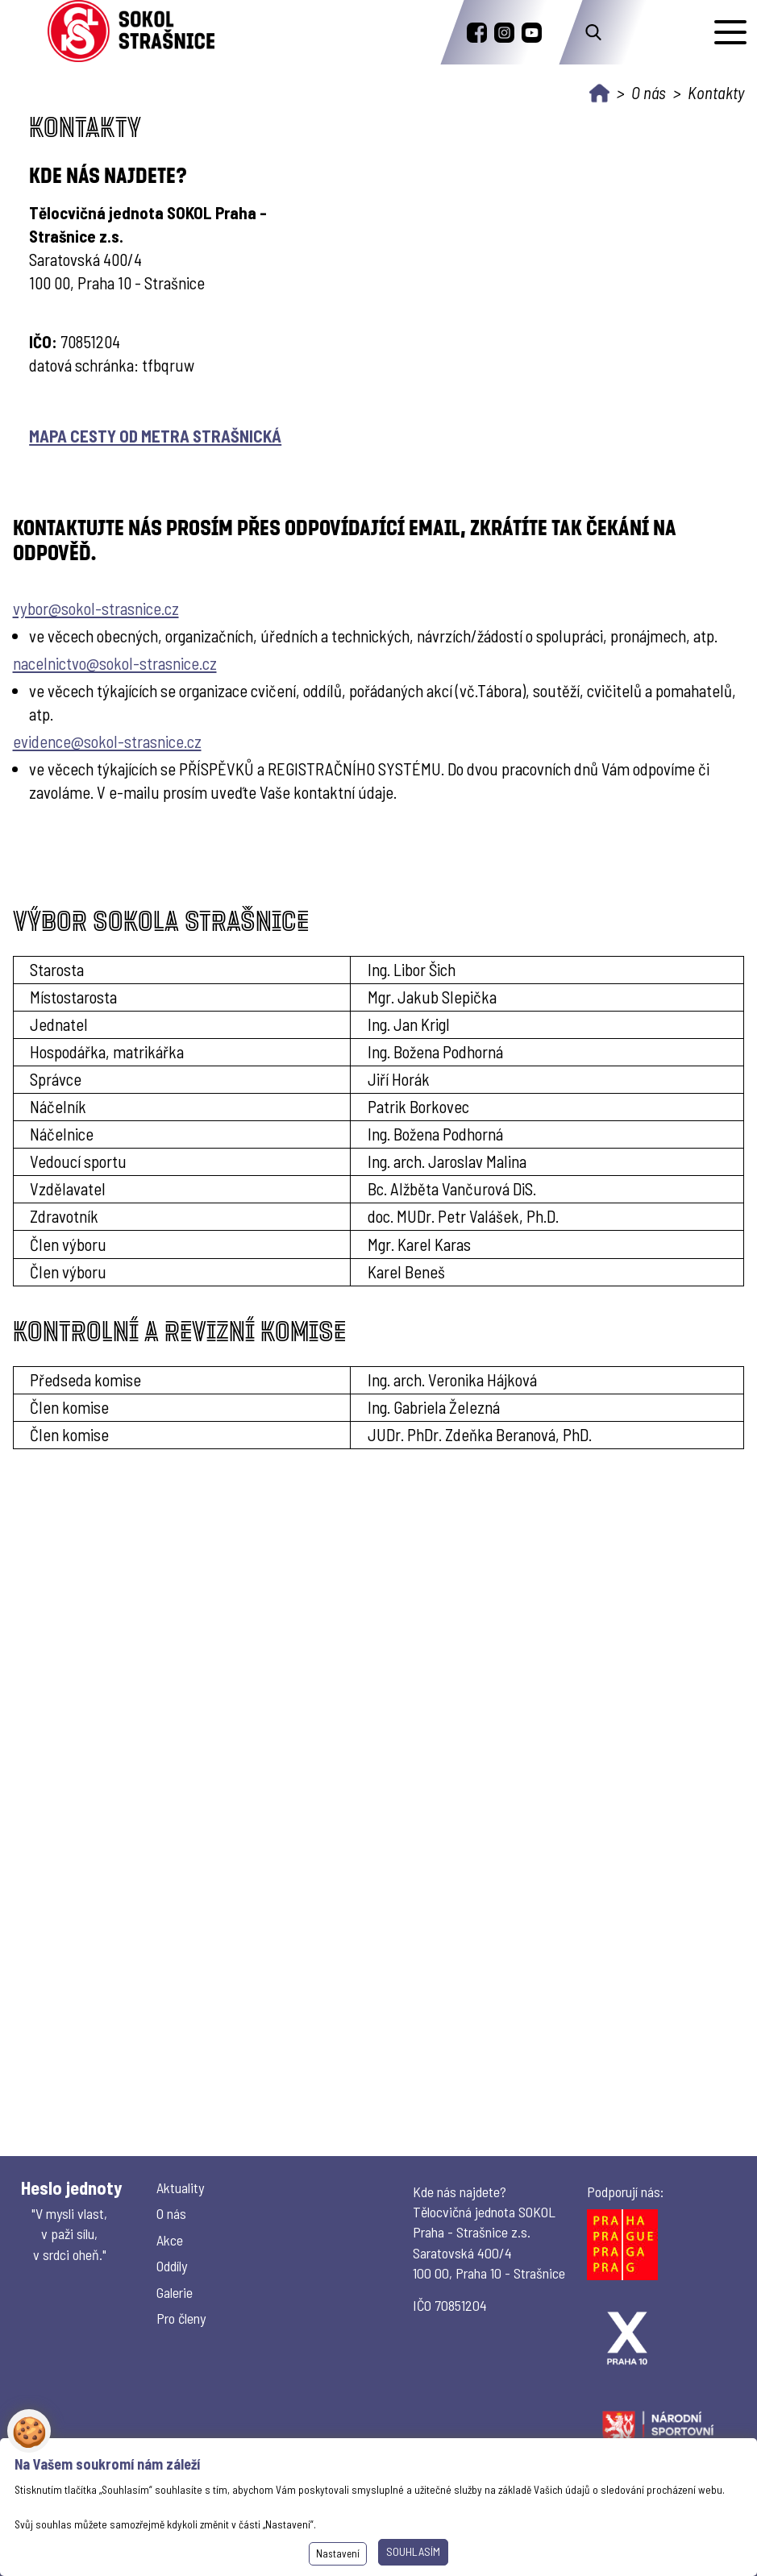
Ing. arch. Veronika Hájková (452, 1379)
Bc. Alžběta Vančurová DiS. (452, 1188)
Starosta (57, 969)
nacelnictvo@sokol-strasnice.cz (115, 663)
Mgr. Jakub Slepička (432, 997)
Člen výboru (68, 1271)
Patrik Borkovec (418, 1106)
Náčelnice (62, 1134)
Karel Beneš (406, 1271)
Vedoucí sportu (78, 1161)
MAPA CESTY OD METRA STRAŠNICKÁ (155, 436)
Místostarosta (73, 997)
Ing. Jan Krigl (409, 1024)
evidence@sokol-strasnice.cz (107, 741)
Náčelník (58, 1106)
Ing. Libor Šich (411, 969)
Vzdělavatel (68, 1188)
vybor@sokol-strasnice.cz (96, 608)
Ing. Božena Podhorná (435, 1051)
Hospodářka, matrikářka (107, 1051)
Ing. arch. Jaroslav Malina (447, 1161)
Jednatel (59, 1024)
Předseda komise (85, 1379)
